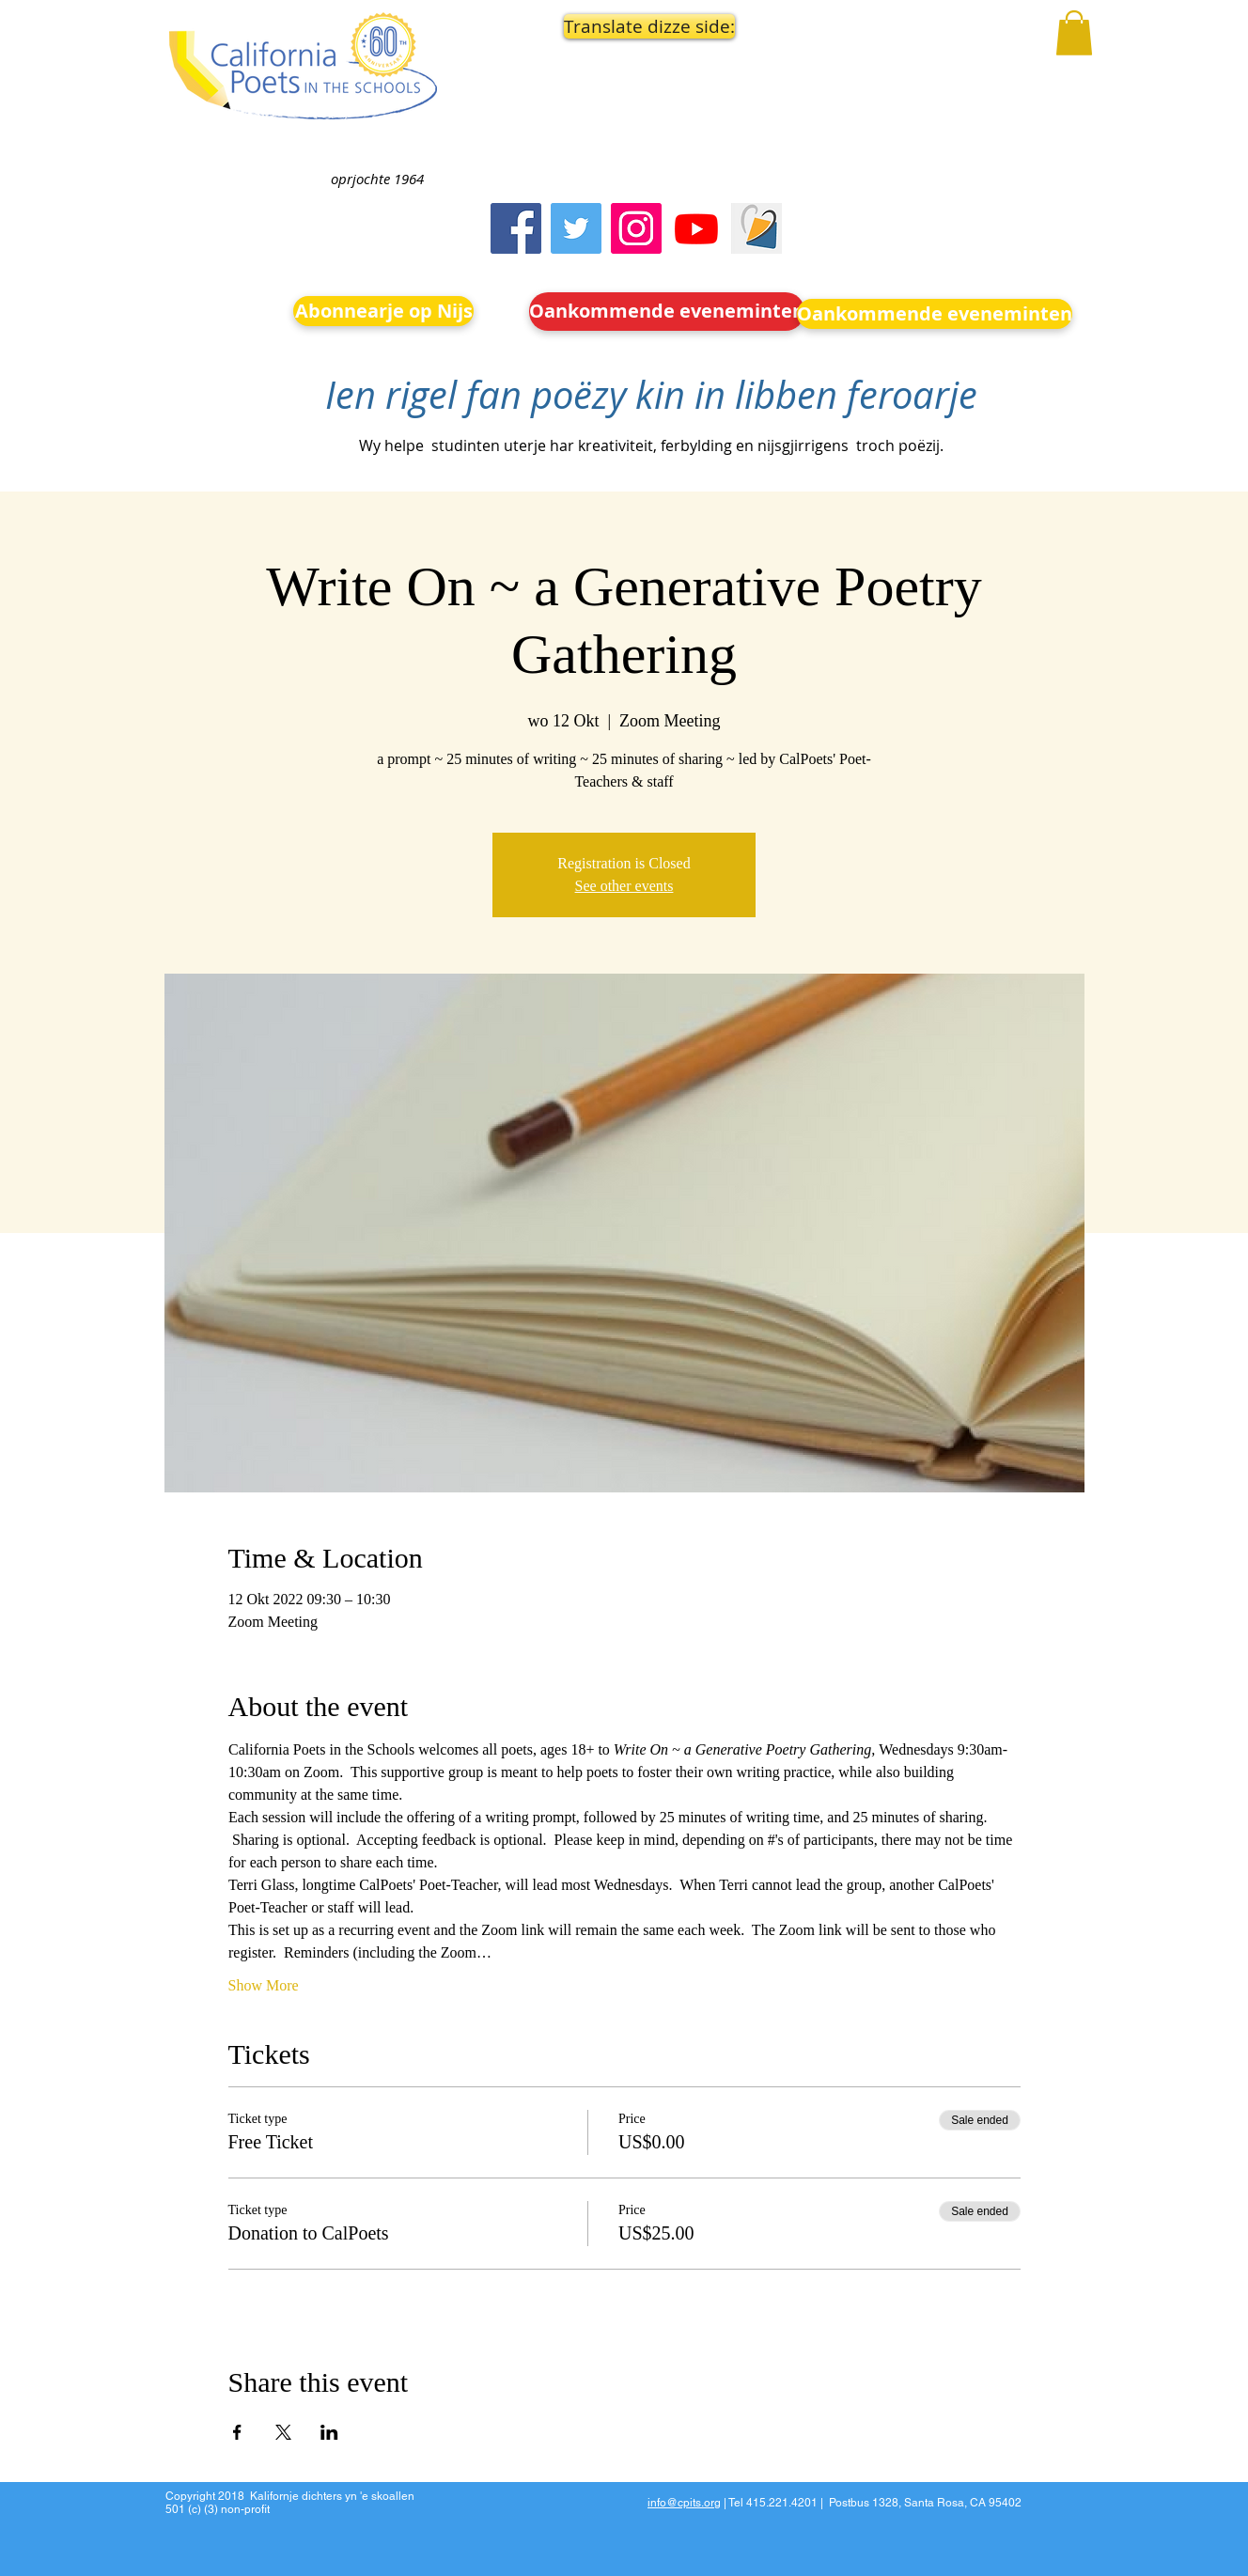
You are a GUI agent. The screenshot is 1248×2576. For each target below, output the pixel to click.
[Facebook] (516, 228)
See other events (624, 886)
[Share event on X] (283, 2432)
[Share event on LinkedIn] (329, 2432)
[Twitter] (576, 228)
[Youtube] (696, 228)
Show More (263, 1985)
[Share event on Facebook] (237, 2432)
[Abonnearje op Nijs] (383, 311)
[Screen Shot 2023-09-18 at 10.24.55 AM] (756, 228)
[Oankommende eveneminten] (666, 311)
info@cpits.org (684, 2502)
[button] (644, 26)
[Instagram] (636, 228)
